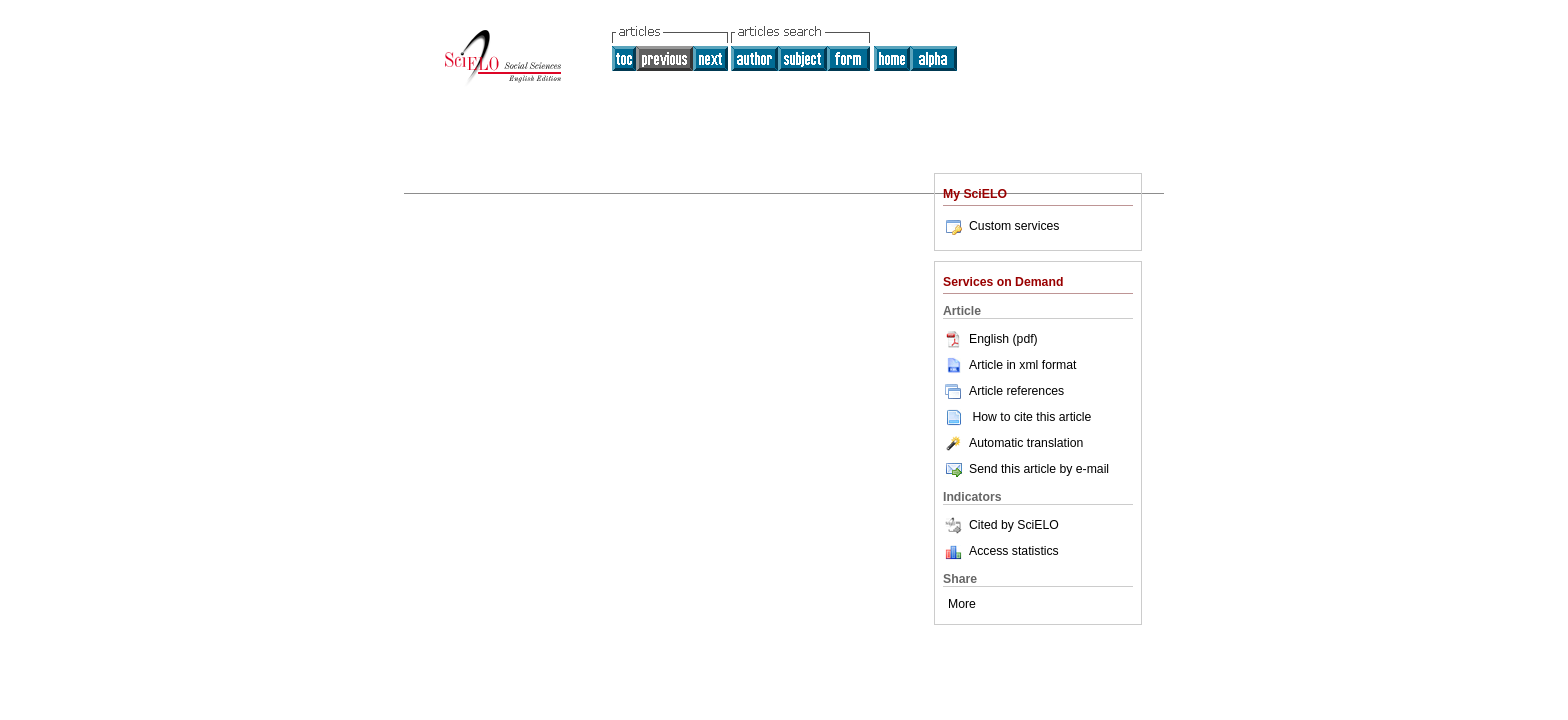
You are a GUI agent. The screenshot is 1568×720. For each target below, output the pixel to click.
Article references (1003, 391)
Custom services (1001, 226)
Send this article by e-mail (1026, 469)
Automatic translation (1013, 443)
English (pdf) (990, 339)
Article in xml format (1009, 365)
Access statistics (1014, 551)
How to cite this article (1031, 417)
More (962, 604)
